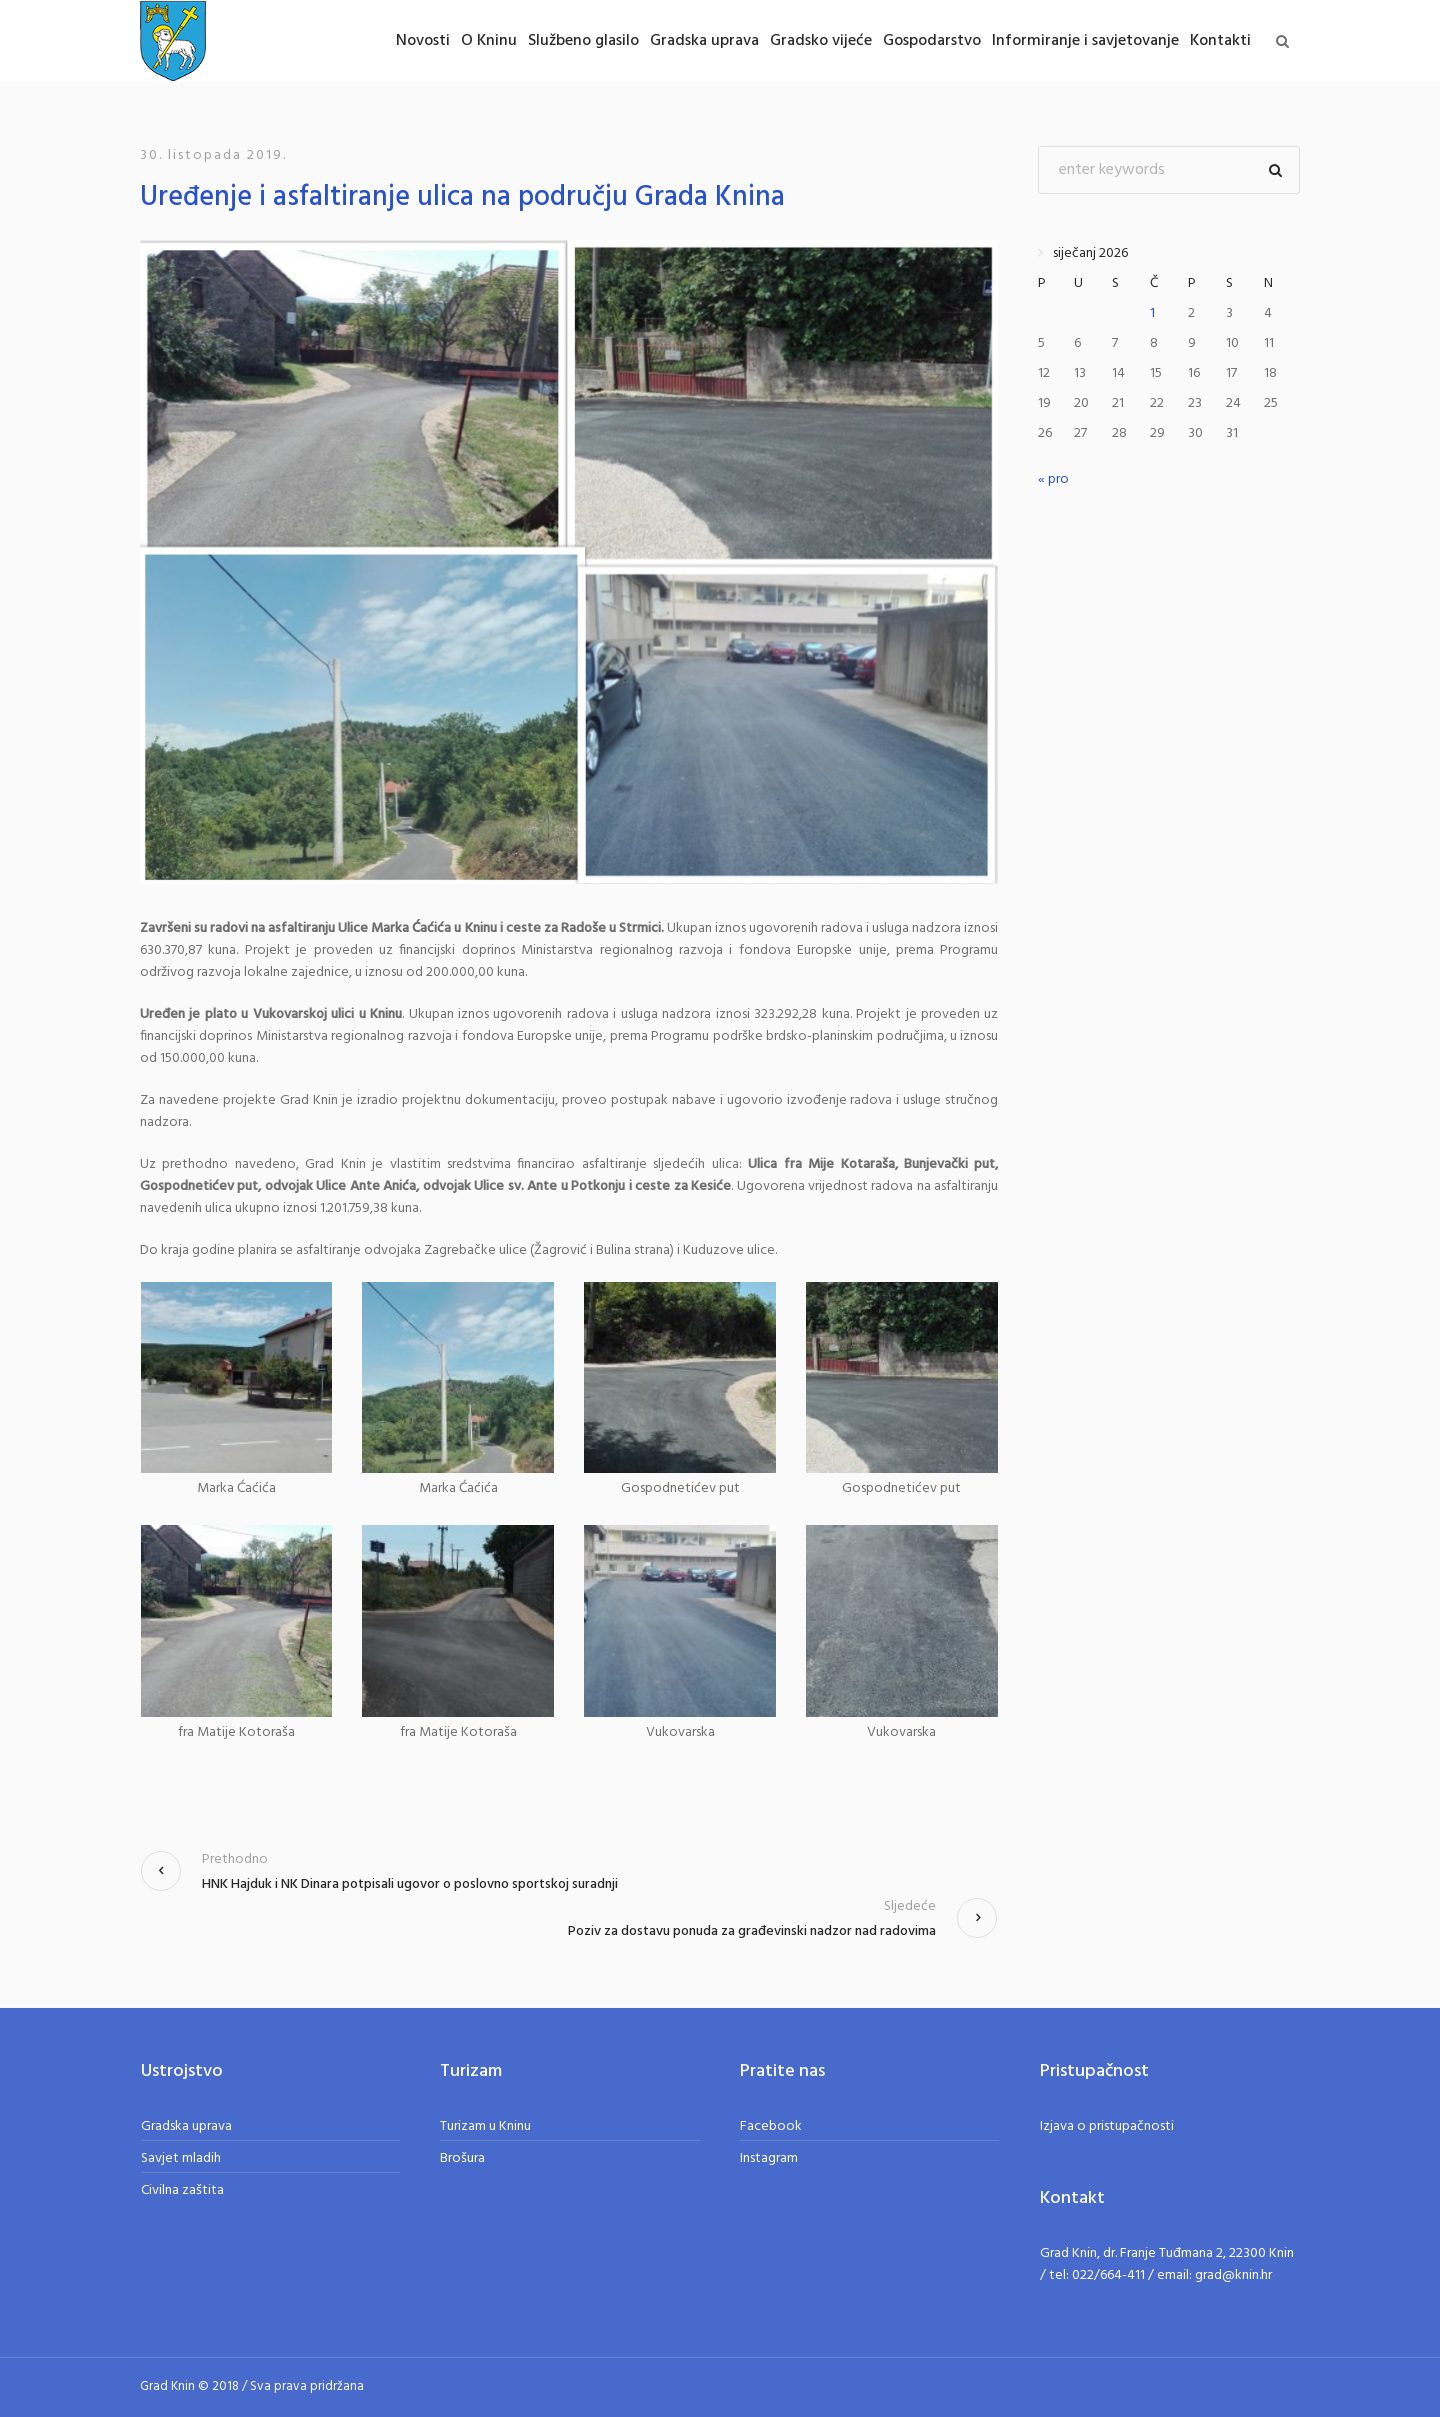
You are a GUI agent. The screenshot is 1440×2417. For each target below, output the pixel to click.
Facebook (771, 2126)
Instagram (769, 2158)
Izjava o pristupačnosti (1107, 2126)
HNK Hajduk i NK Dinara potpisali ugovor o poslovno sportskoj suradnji (410, 1884)
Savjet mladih (181, 2158)
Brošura (462, 2158)
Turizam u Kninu (485, 2126)
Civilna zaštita (182, 2190)
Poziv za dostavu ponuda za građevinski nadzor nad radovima (752, 1931)
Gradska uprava (186, 2126)
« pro (1053, 479)
